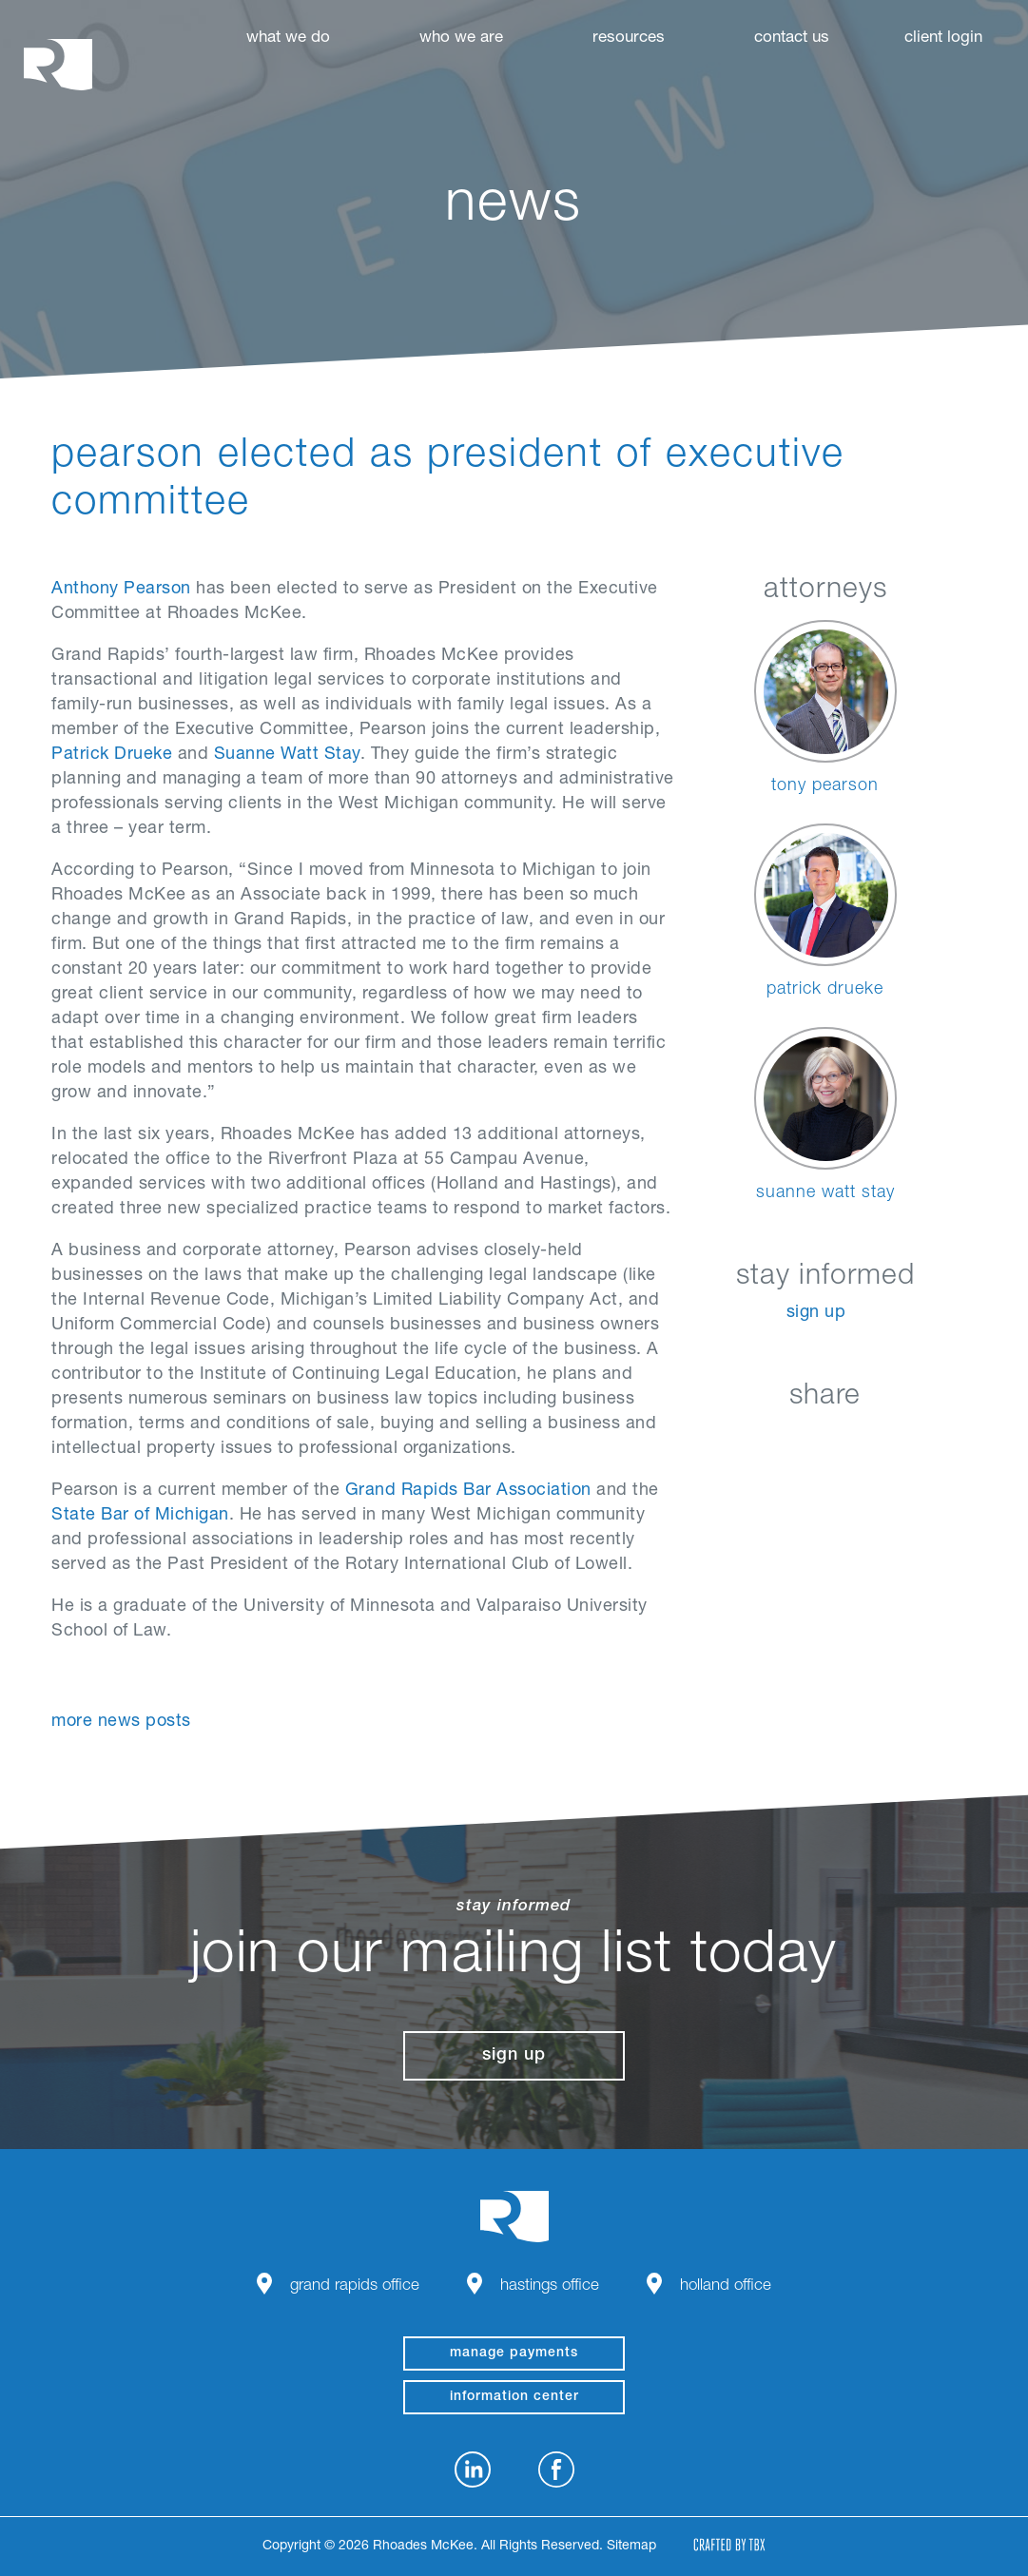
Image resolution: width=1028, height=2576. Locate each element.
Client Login (943, 38)
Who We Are (461, 38)
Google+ (872, 1441)
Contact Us (791, 38)
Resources (628, 38)
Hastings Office (549, 2286)
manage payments (514, 2353)
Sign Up (816, 1313)
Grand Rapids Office (354, 2286)
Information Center (514, 2397)
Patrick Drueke (111, 755)
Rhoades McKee (58, 64)
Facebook (777, 1441)
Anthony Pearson (121, 589)
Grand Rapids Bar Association (468, 1491)
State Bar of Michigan (140, 1515)
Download (920, 1441)
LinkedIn (730, 1441)
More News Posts (121, 1722)
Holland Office (725, 2286)
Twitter (825, 1441)
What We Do (288, 38)
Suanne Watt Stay (287, 755)
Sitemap (631, 2546)
